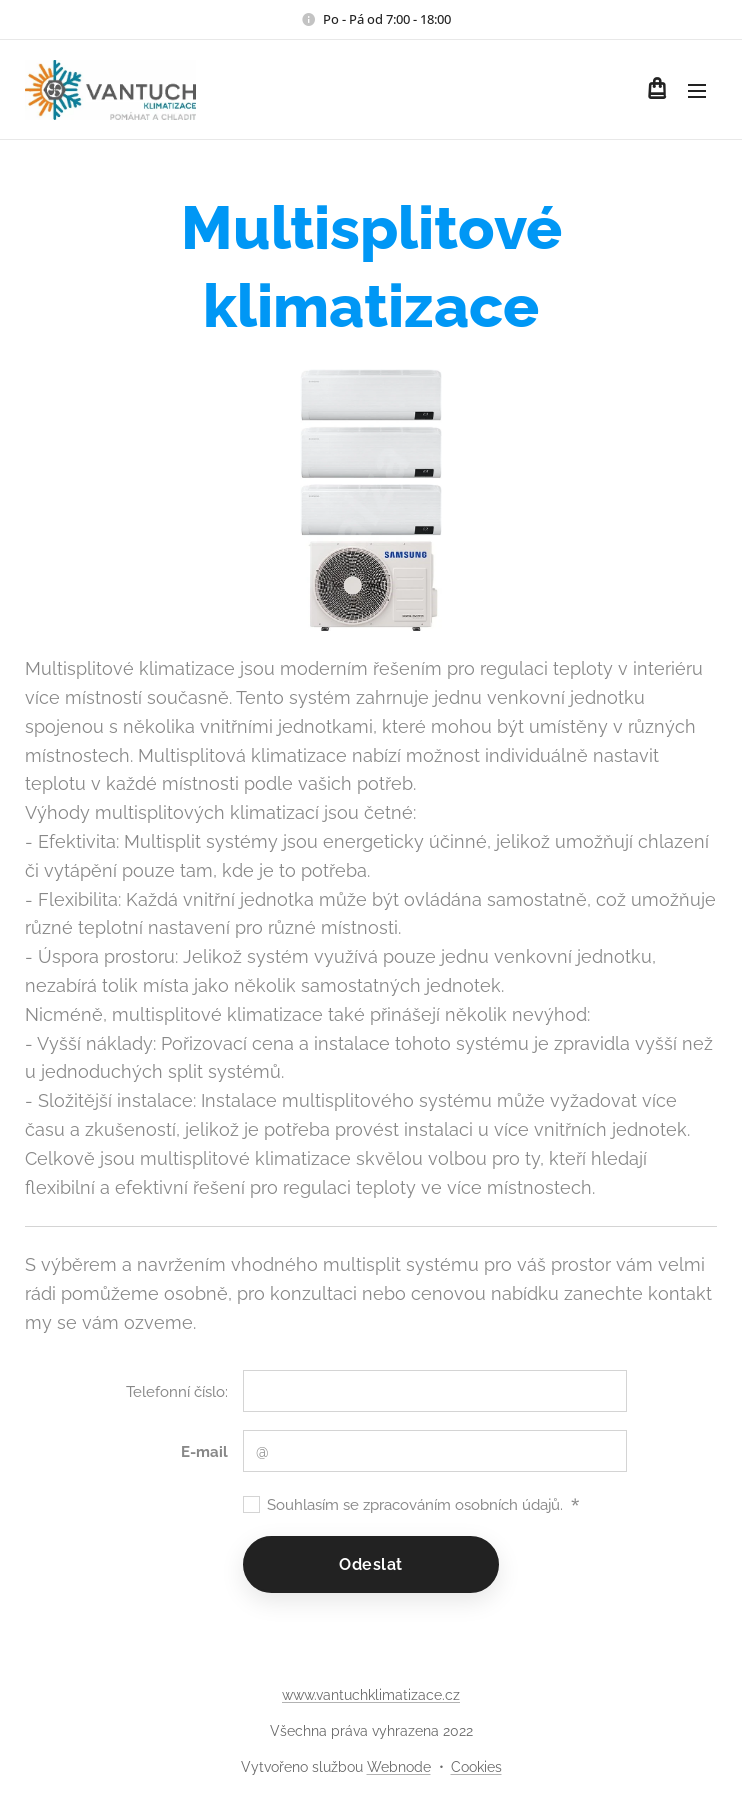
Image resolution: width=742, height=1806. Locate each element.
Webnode (399, 1767)
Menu (697, 91)
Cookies (476, 1767)
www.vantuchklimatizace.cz (371, 1695)
